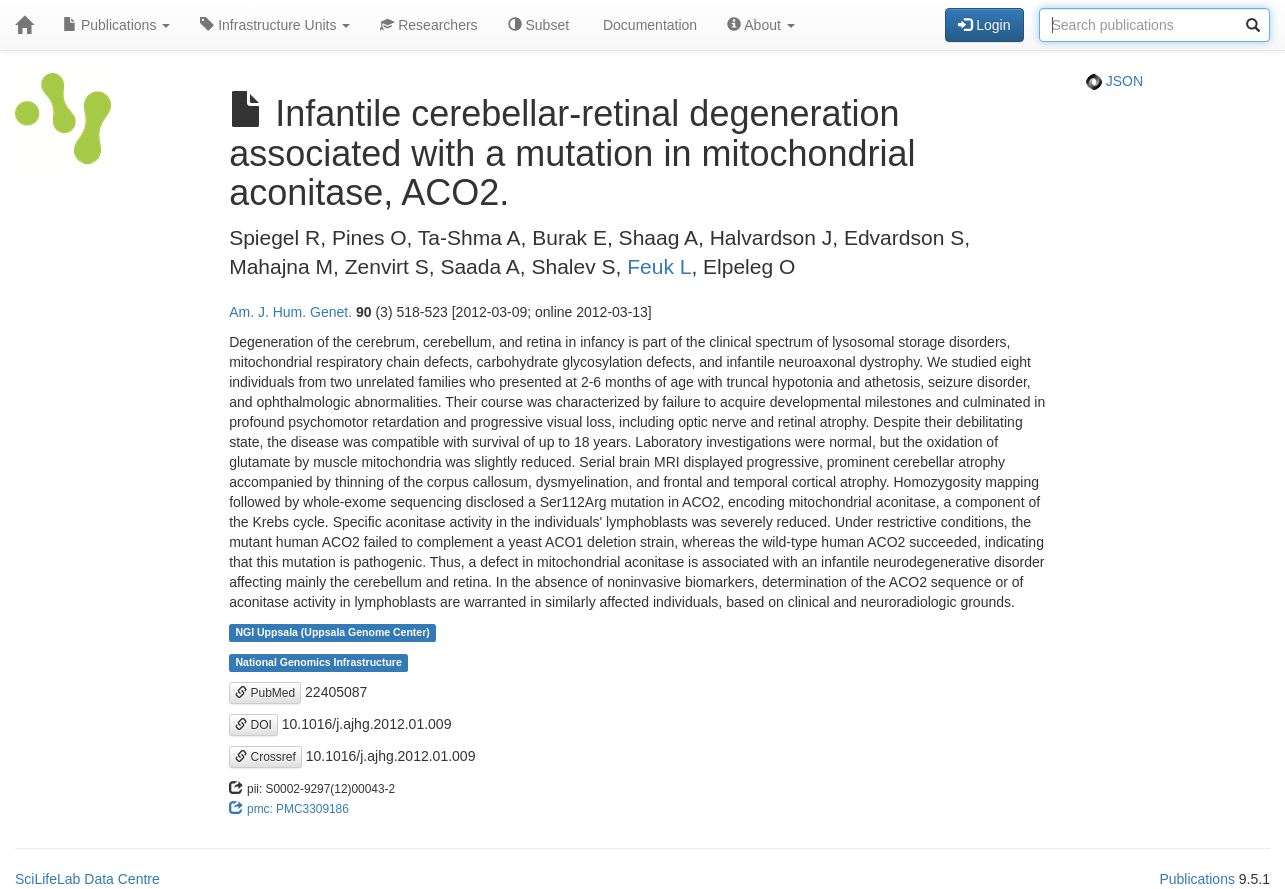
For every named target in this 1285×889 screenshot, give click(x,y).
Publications (116, 25)
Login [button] (984, 25)
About (761, 25)
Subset (538, 25)
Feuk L (659, 266)
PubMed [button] (265, 693)
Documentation (648, 25)
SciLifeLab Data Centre (87, 879)
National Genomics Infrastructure (318, 663)
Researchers (428, 25)
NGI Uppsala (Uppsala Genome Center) (332, 633)
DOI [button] (253, 725)
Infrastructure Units (275, 25)
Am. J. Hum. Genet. (290, 312)
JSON (1114, 81)
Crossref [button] (265, 757)
